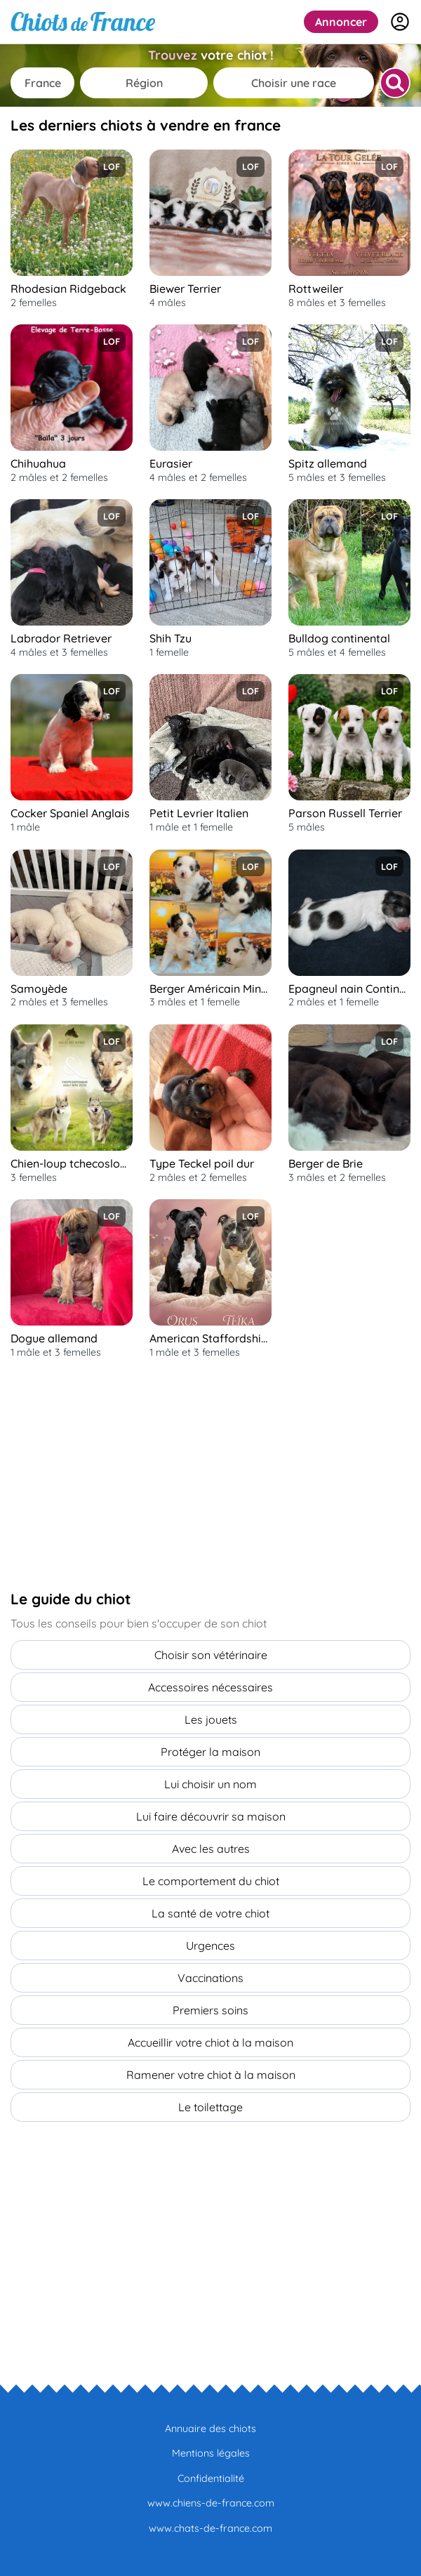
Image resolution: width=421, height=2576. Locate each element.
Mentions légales (211, 2453)
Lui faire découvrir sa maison (211, 1816)
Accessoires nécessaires (210, 1687)
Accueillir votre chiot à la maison (210, 2042)
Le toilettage (210, 2107)
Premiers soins (210, 2010)
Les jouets (211, 1719)
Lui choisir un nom (210, 1784)
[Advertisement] (116, 1474)
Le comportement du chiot (210, 1881)
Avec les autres (211, 1849)
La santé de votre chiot (210, 1913)
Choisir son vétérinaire (210, 1655)
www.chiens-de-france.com (210, 2503)
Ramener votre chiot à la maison (210, 2075)
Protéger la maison (210, 1752)
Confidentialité (211, 2478)
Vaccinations (210, 1978)
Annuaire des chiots (210, 2428)
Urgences (210, 1945)
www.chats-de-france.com (210, 2528)
